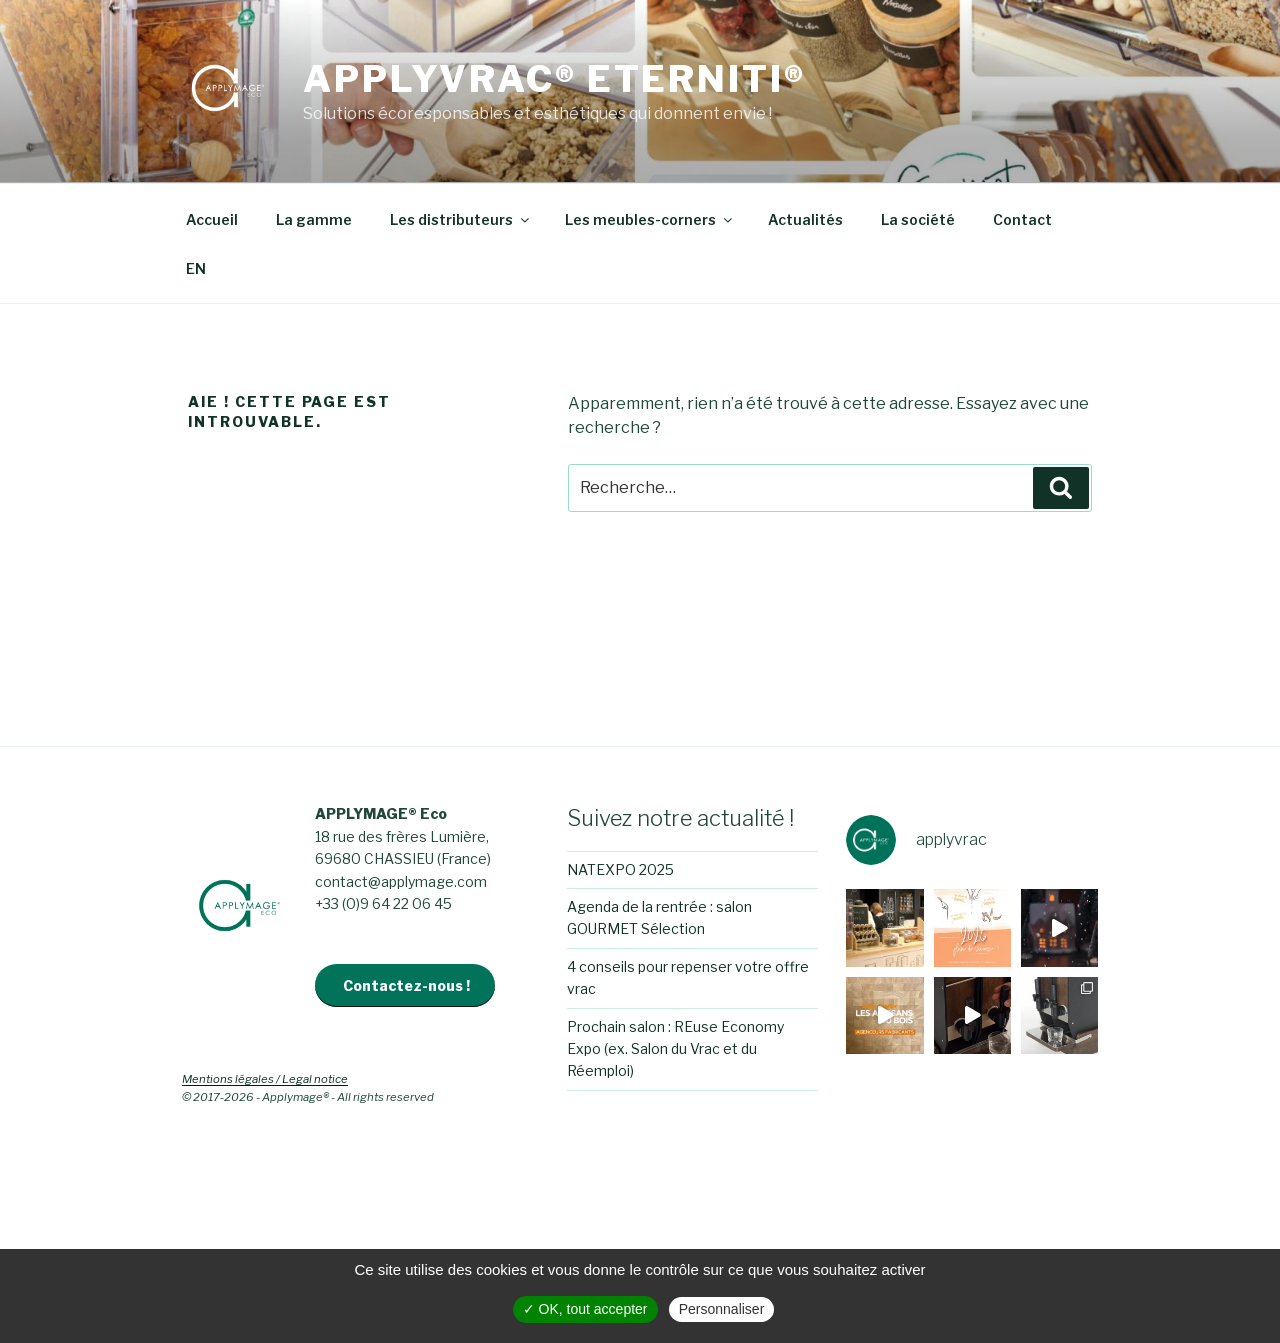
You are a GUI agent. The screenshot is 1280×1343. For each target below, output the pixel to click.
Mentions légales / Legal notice (265, 1079)
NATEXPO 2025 (620, 869)
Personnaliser (722, 1309)
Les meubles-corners (650, 219)
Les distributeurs (461, 219)
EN (196, 268)
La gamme (314, 219)
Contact (1022, 219)
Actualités (805, 219)
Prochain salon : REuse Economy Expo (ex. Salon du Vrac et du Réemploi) (675, 1049)
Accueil (212, 219)
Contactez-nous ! (406, 985)
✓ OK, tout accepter (585, 1309)
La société (918, 219)
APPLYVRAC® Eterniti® (554, 79)
